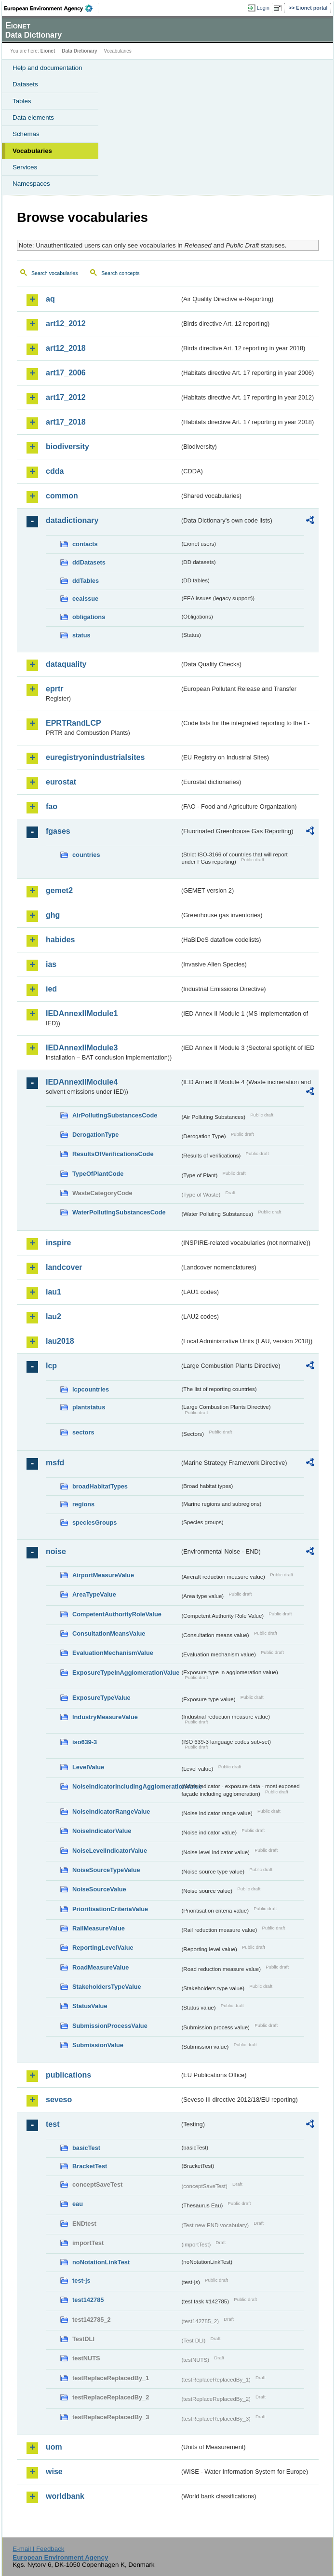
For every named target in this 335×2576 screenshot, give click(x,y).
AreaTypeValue (94, 1594)
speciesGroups (94, 1522)
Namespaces (31, 183)
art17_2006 (66, 373)
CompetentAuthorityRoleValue (116, 1614)
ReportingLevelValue (103, 1947)
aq (50, 299)
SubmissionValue (97, 2045)
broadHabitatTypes (100, 1486)
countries (86, 854)
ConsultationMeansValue (108, 1633)
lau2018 (60, 1341)
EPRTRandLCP (73, 723)
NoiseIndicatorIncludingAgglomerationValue (126, 1786)
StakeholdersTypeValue (106, 1986)
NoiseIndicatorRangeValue (111, 1811)
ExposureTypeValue (101, 1697)
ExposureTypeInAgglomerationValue (125, 1672)
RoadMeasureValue (100, 1967)
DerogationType (95, 1134)
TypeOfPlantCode (97, 1173)
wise (54, 2471)
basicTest (86, 2147)
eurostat (61, 782)
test (52, 2124)
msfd (55, 1463)
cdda (55, 471)
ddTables (85, 580)
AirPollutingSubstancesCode (114, 1115)
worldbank (65, 2496)
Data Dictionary (79, 51)
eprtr (54, 689)
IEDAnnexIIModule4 (82, 1082)
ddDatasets (89, 562)
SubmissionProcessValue (109, 2025)
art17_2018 (66, 422)
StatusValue (89, 2006)
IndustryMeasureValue (105, 1717)
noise (56, 1551)
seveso (59, 2099)
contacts (85, 544)
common (62, 496)
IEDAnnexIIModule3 (82, 1048)
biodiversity (67, 446)
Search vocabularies (54, 273)
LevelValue (88, 1767)
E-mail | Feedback (38, 2548)
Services (25, 167)
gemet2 (59, 890)
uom (54, 2447)
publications (68, 2075)
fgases (58, 831)
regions (83, 1504)
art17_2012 (66, 397)
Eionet (47, 51)
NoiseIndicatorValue (101, 1830)
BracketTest (89, 2166)
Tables (22, 101)
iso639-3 (84, 1742)
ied (51, 989)
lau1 (53, 1292)
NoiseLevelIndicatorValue (109, 1850)
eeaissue (85, 598)
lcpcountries (90, 1389)
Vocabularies (32, 150)
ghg (53, 915)
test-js (81, 2280)
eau (77, 2203)
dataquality (66, 664)
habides (60, 940)
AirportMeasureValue (103, 1575)
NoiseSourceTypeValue (106, 1869)
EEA (51, 8)
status (81, 635)
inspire (58, 1243)
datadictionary (72, 520)
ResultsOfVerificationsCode (113, 1153)
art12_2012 (66, 323)
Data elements (33, 117)
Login (263, 8)
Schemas (26, 134)
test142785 (88, 2299)
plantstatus (88, 1407)
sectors (83, 1432)
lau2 (53, 1316)
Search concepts (120, 273)
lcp (51, 1366)
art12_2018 (66, 348)
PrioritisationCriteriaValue (110, 1909)
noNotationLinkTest (101, 2262)
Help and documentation (47, 67)
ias (51, 964)
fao (51, 806)
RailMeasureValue (98, 1928)
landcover (64, 1267)
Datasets (25, 84)
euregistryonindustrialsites (95, 757)
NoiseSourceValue (99, 1889)
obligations (88, 616)
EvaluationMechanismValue (112, 1652)
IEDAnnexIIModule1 (82, 1013)
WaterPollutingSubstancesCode (119, 1212)
